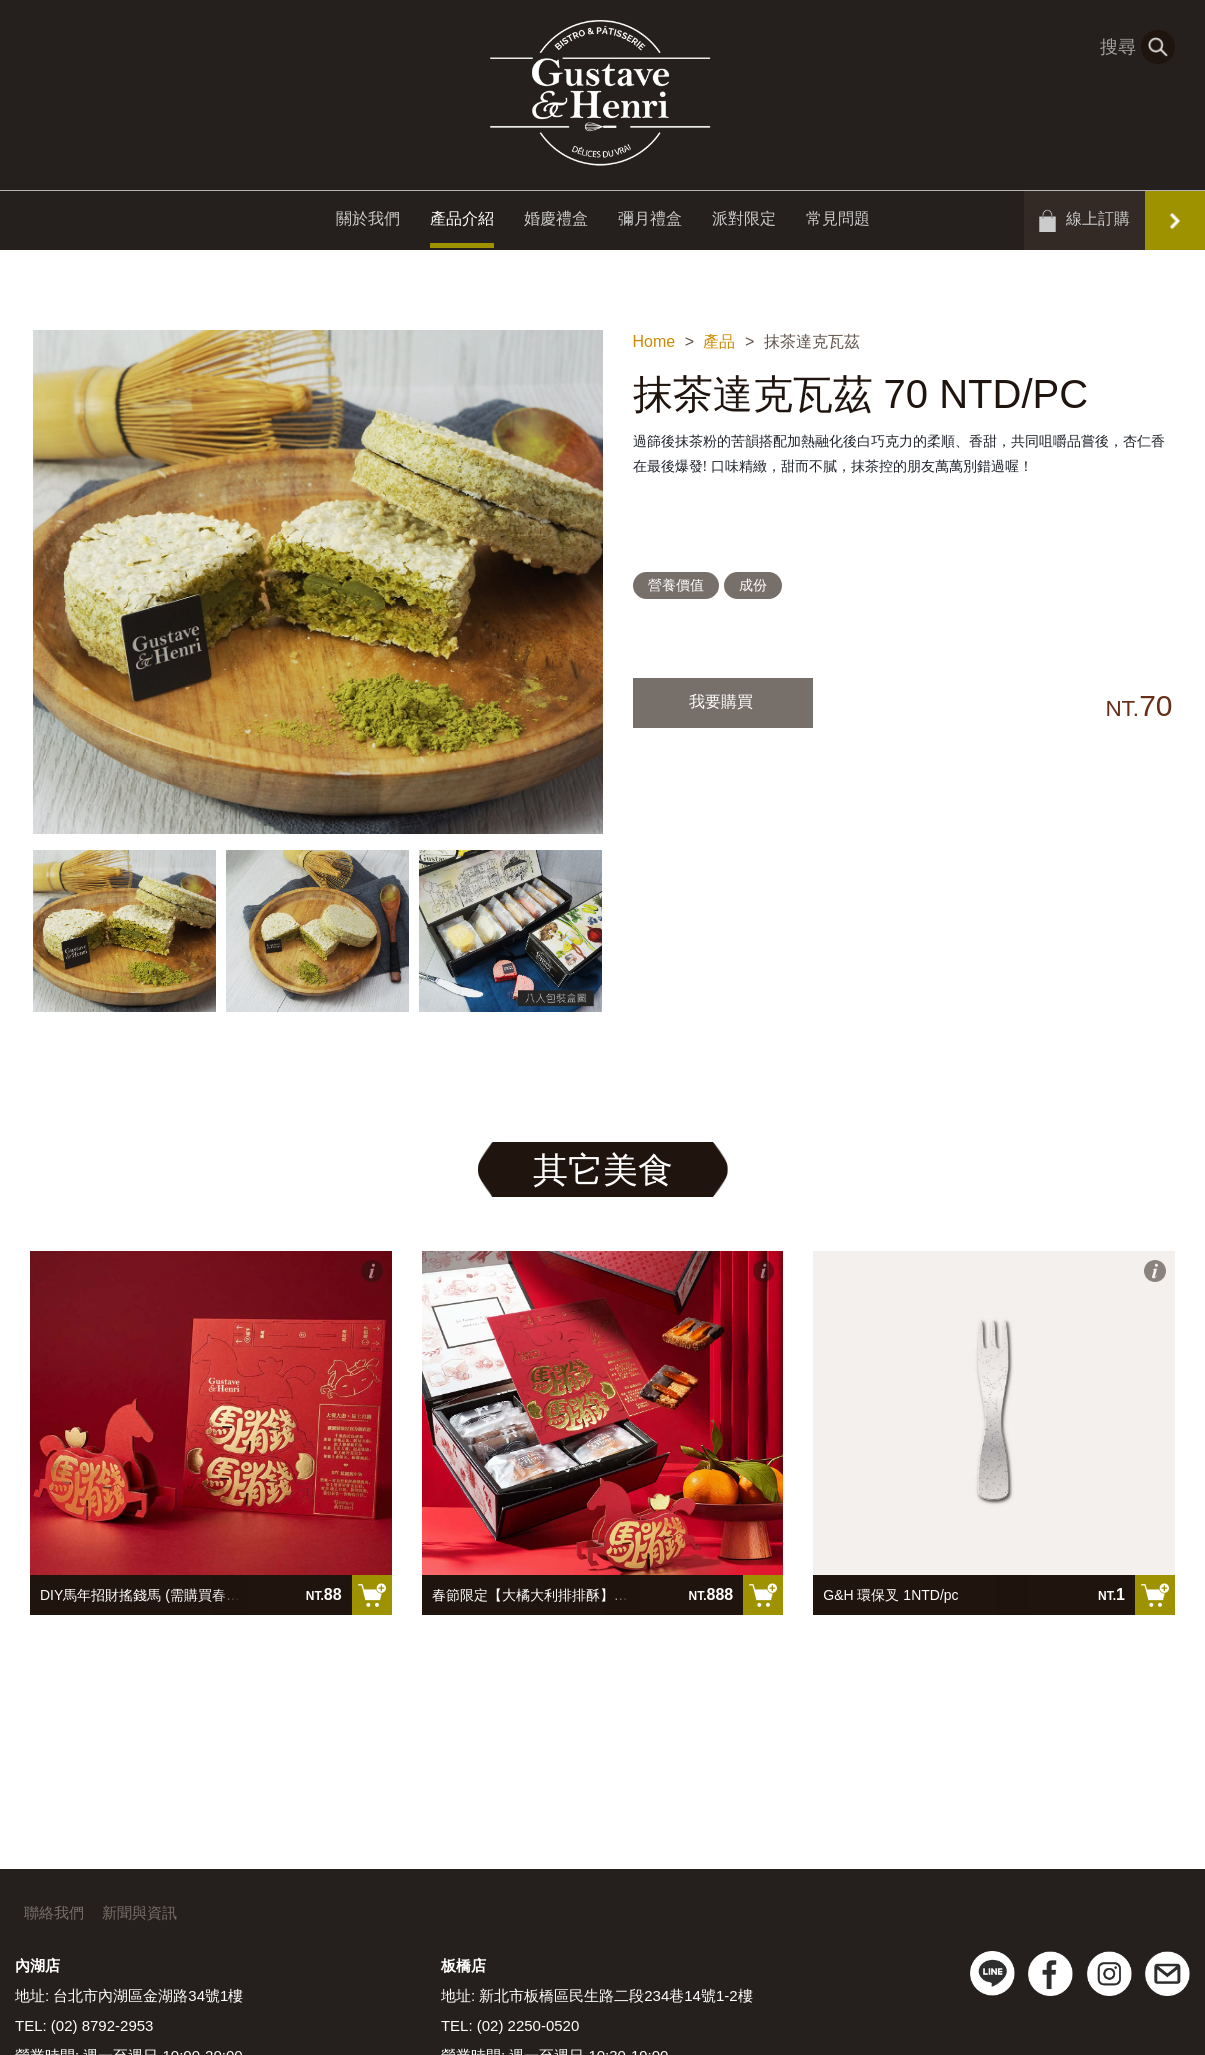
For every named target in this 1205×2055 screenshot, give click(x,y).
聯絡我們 (54, 1912)
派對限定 (744, 222)
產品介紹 (462, 222)
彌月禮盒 (650, 222)
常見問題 (838, 222)
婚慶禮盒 (556, 222)
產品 (719, 341)
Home (654, 341)
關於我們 (368, 222)
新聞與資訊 (139, 1912)
